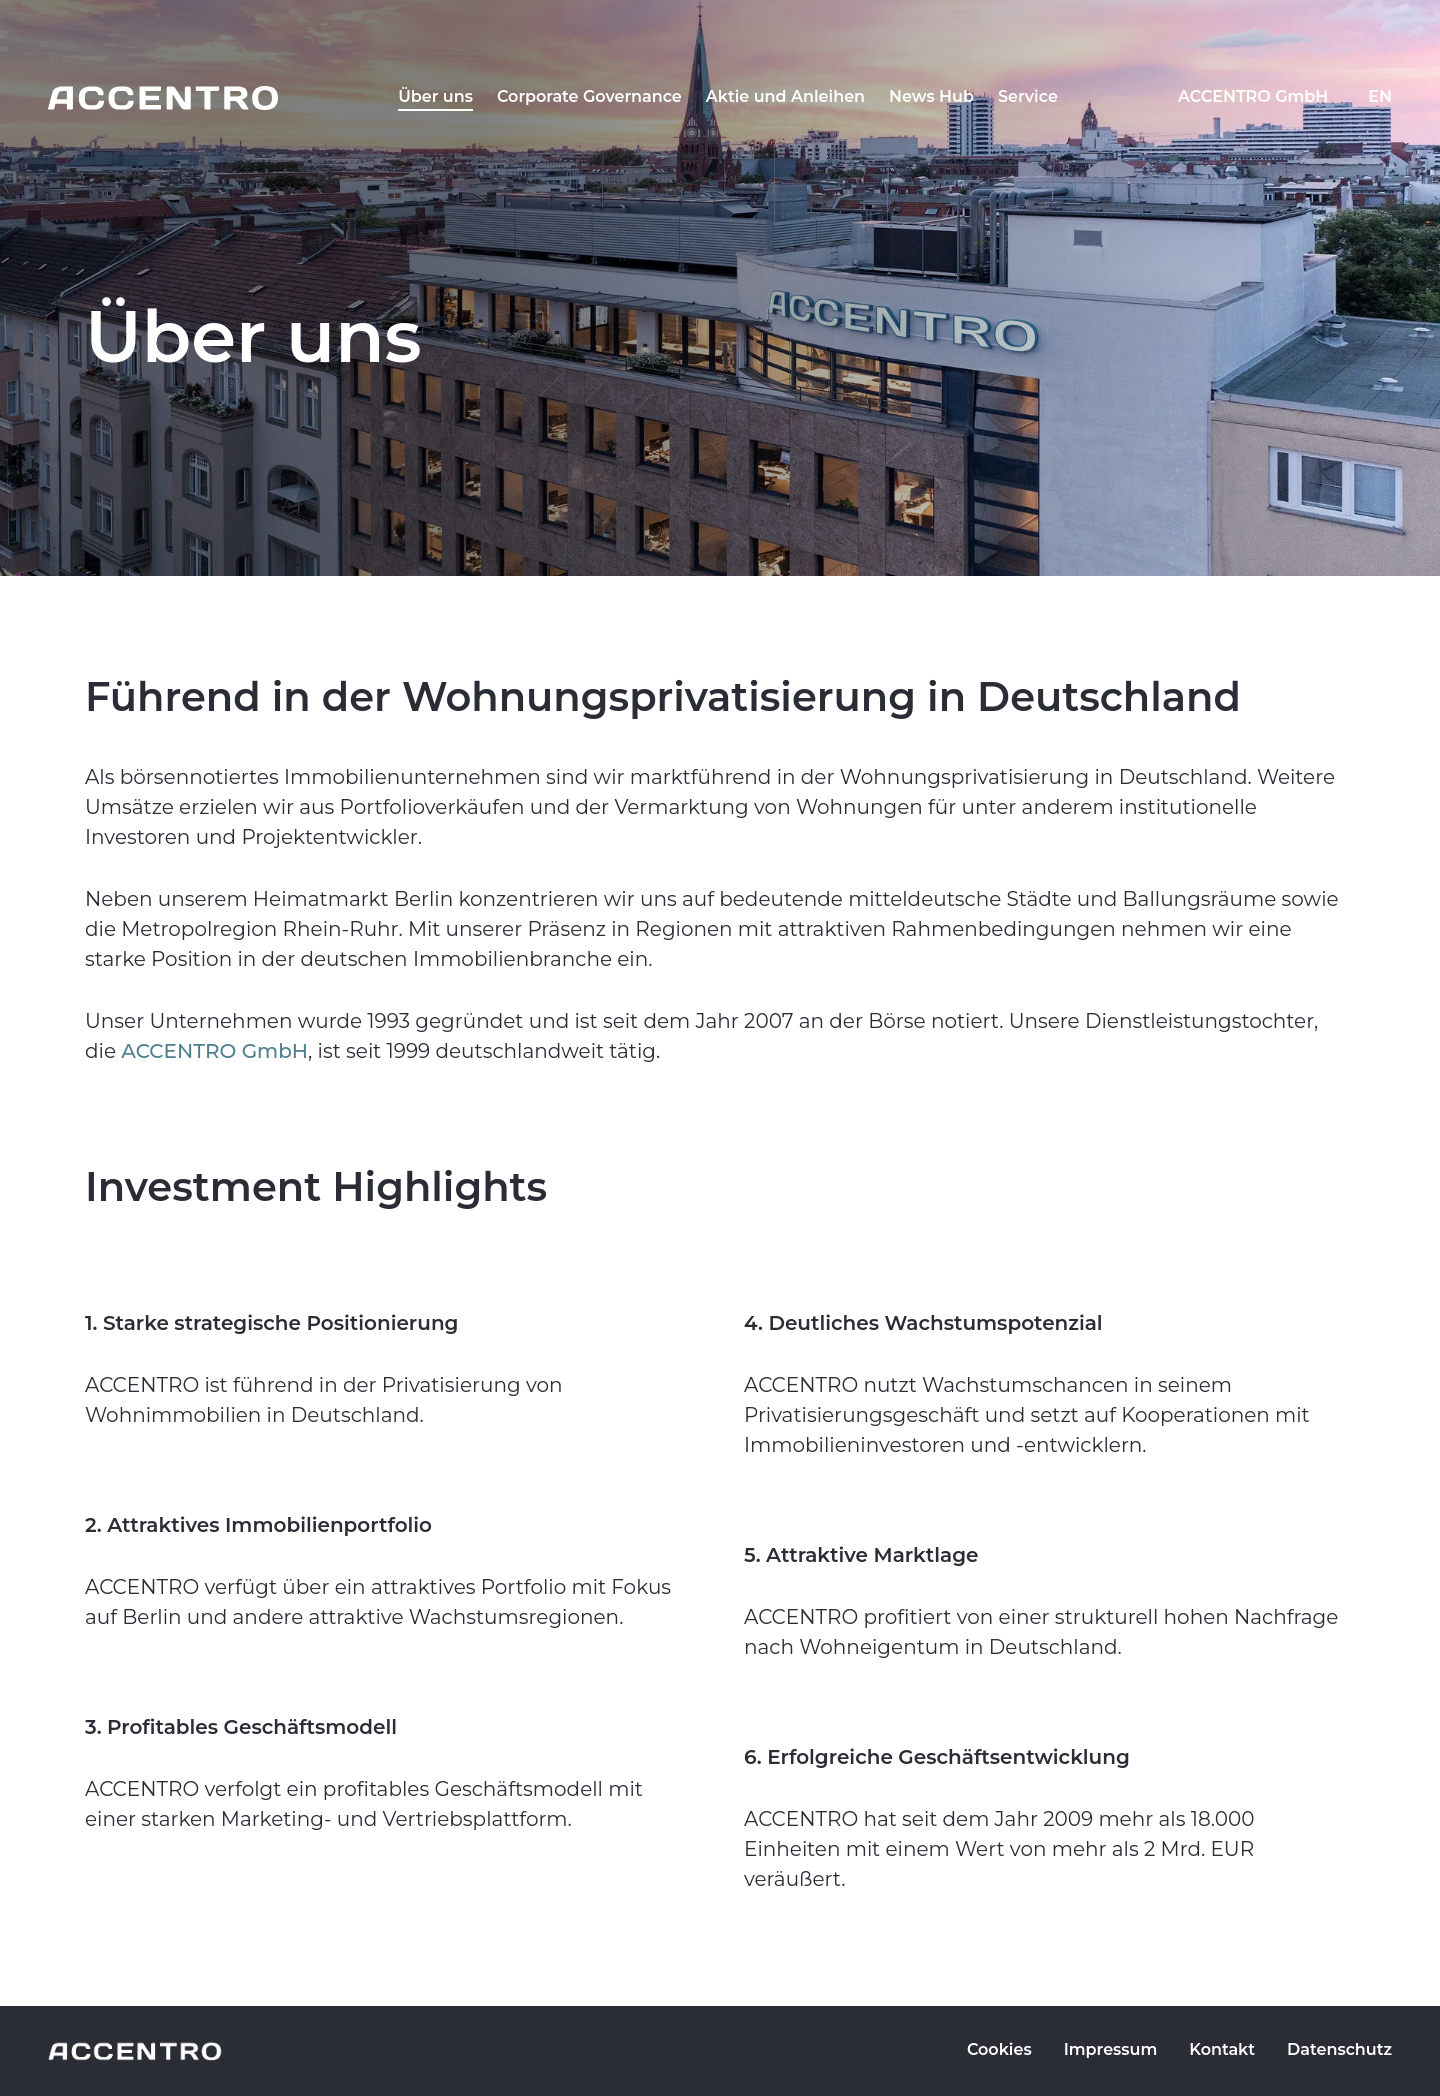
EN (1380, 96)
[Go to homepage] (163, 98)
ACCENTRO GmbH (1253, 96)
